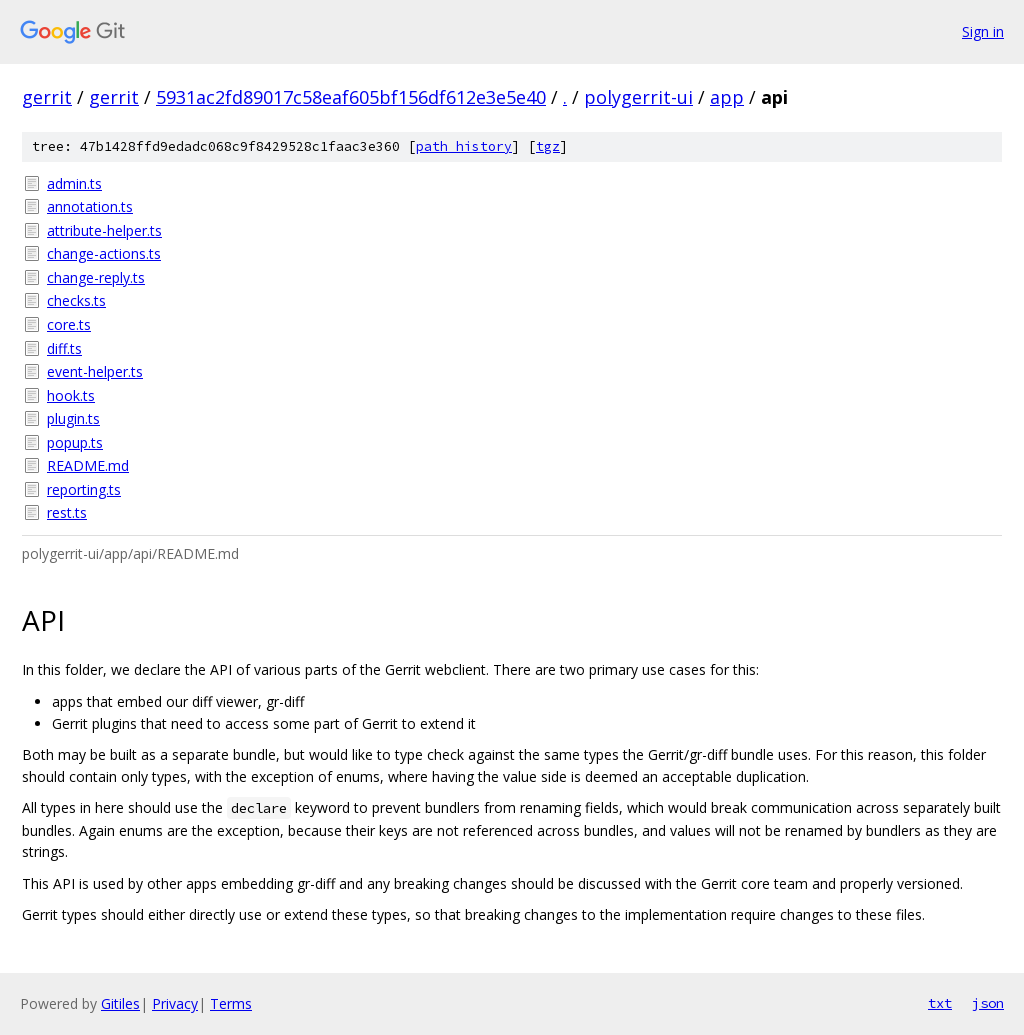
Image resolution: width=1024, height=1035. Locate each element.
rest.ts (67, 512)
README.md (88, 465)
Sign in (983, 31)
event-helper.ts (95, 371)
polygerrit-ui (638, 97)
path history (464, 146)
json (988, 1003)
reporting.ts (84, 489)
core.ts (69, 324)
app (727, 97)
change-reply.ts (96, 277)
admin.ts (74, 183)
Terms (231, 1003)
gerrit (47, 97)
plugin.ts (73, 418)
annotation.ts (90, 206)
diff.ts (64, 348)
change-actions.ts (104, 253)
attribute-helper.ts (104, 230)
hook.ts (71, 395)
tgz (548, 146)
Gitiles (120, 1003)
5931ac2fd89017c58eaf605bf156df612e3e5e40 (351, 97)
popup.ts (75, 442)
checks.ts (76, 300)
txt (940, 1003)
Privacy (175, 1003)
